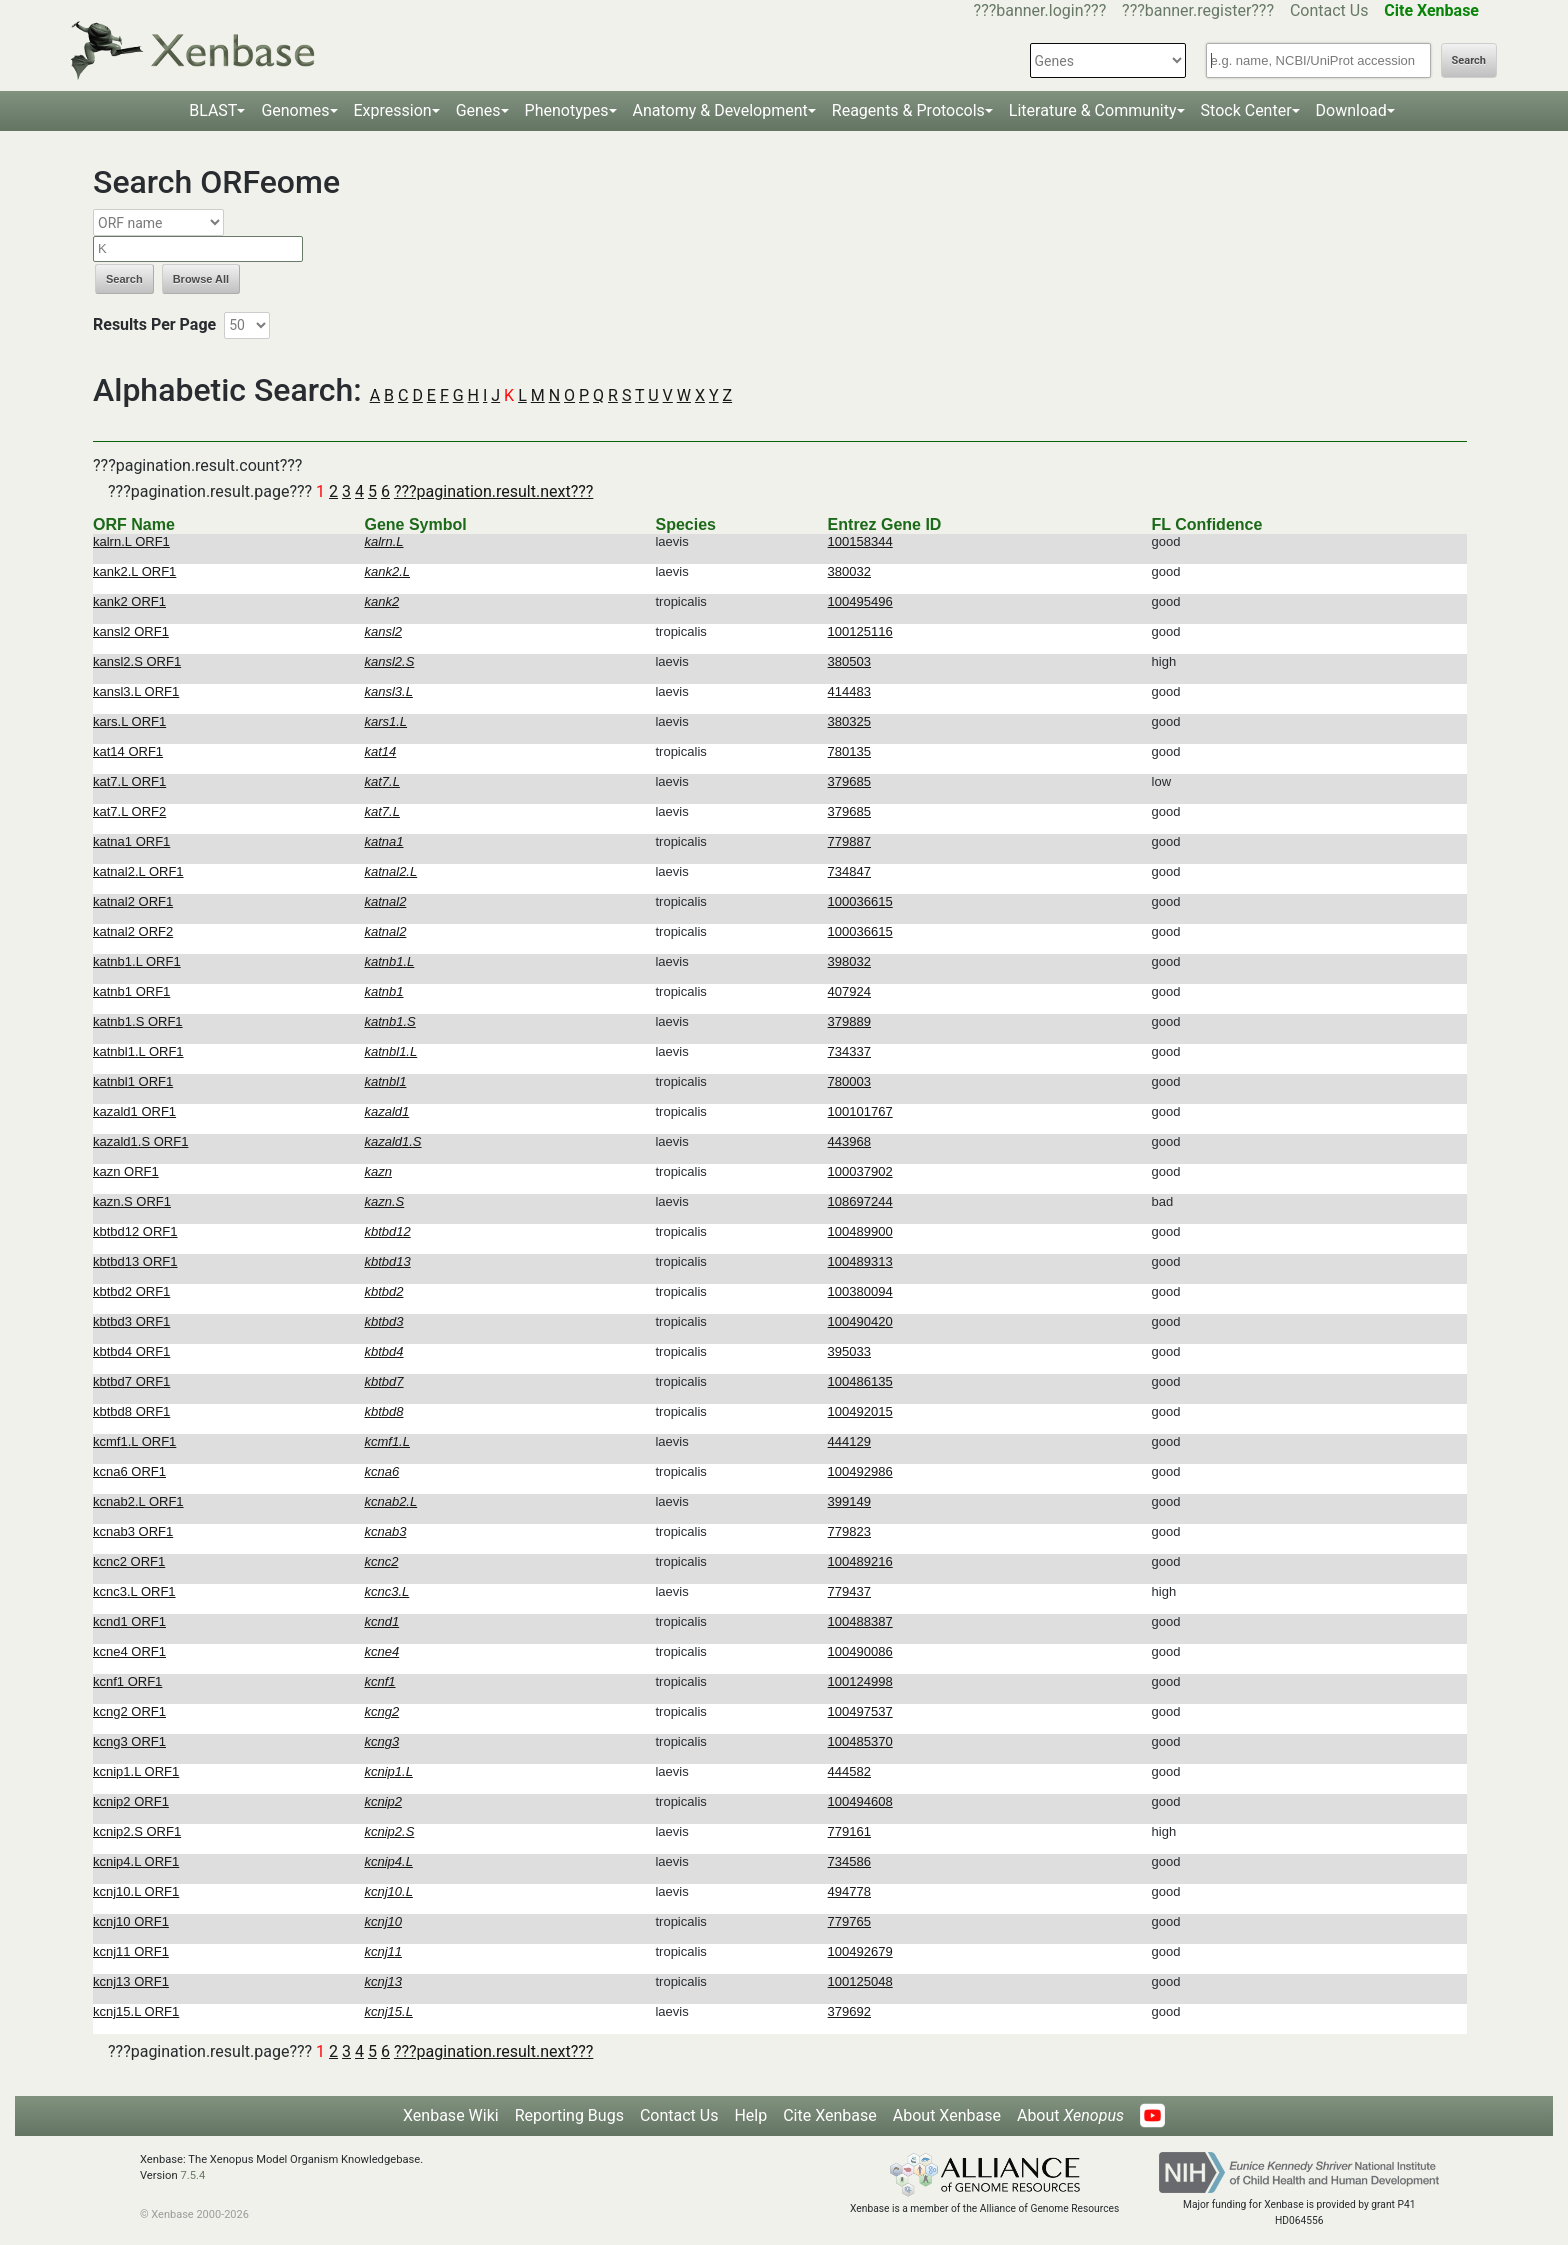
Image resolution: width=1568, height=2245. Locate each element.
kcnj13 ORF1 (131, 1981)
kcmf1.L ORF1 (134, 1441)
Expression (393, 110)
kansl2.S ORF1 (137, 661)
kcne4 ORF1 (129, 1651)
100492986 (860, 1471)
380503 (849, 661)
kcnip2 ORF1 (131, 1801)
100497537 (860, 1711)
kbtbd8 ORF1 (131, 1411)
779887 (849, 841)
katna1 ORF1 (131, 841)
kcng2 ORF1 (129, 1711)
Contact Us (1329, 10)
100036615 (860, 901)
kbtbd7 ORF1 (131, 1381)
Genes (478, 110)
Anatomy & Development (720, 110)
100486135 (860, 1381)
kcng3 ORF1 (129, 1741)
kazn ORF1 (126, 1171)
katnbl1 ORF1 (133, 1081)
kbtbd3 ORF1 (131, 1321)
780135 (849, 751)
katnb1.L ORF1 (137, 961)
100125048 (860, 1981)
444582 (849, 1771)
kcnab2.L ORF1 (138, 1501)
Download (1351, 110)
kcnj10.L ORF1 (136, 1891)
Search (1469, 60)
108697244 (860, 1201)
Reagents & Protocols (908, 110)
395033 (849, 1351)
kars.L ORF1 (129, 721)
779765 (849, 1921)
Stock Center (1246, 110)
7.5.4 (192, 2175)
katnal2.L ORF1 (138, 871)
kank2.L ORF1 (134, 571)
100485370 (860, 1741)
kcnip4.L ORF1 (136, 1861)
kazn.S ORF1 (132, 1201)
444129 (849, 1441)
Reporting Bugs (569, 2115)
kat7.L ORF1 (129, 781)
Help (750, 2115)
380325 (849, 721)
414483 (849, 691)
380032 (849, 571)
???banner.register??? (1198, 10)
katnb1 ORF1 (131, 991)
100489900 (860, 1231)
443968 (849, 1141)
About (1070, 2115)
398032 (849, 961)
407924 (849, 991)
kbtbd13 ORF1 (135, 1261)
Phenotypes (567, 110)
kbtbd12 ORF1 (135, 1231)
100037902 (860, 1171)
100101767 (860, 1111)
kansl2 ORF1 (131, 631)
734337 (849, 1051)
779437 (849, 1591)
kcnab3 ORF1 (133, 1531)
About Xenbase (947, 2115)
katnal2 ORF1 (133, 901)
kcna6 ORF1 (129, 1471)
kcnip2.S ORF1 (137, 1831)
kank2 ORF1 (129, 601)
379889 (849, 1021)
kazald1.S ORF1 (140, 1141)
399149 (849, 1501)
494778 (849, 1891)
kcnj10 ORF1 (131, 1921)
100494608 (860, 1801)
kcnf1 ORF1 (127, 1681)
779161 (849, 1831)
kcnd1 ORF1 (129, 1621)
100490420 (860, 1321)
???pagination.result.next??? (493, 491)
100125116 (860, 631)
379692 (849, 2011)
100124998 (860, 1681)
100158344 (860, 541)
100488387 (860, 1621)
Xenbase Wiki (451, 2115)
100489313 (860, 1261)
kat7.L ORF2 (129, 811)
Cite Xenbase (830, 2115)
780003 (849, 1081)
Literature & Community (1093, 110)
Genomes (295, 110)
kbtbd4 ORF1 (131, 1351)
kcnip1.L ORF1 (136, 1771)
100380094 (860, 1291)
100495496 (860, 601)
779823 (849, 1531)
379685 (849, 781)
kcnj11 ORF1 (131, 1951)
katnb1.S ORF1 (138, 1021)
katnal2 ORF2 (133, 931)
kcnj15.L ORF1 (136, 2011)
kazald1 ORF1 (134, 1111)
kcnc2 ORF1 (129, 1561)
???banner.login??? (1040, 10)
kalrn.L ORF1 (131, 541)
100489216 (860, 1561)
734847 (849, 871)
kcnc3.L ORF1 (134, 1591)
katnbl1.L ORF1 (138, 1051)
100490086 (860, 1651)
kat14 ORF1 (128, 751)
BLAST (213, 110)
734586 (849, 1861)
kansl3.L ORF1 (136, 691)
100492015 (860, 1411)
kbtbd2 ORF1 (131, 1291)
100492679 (860, 1951)
